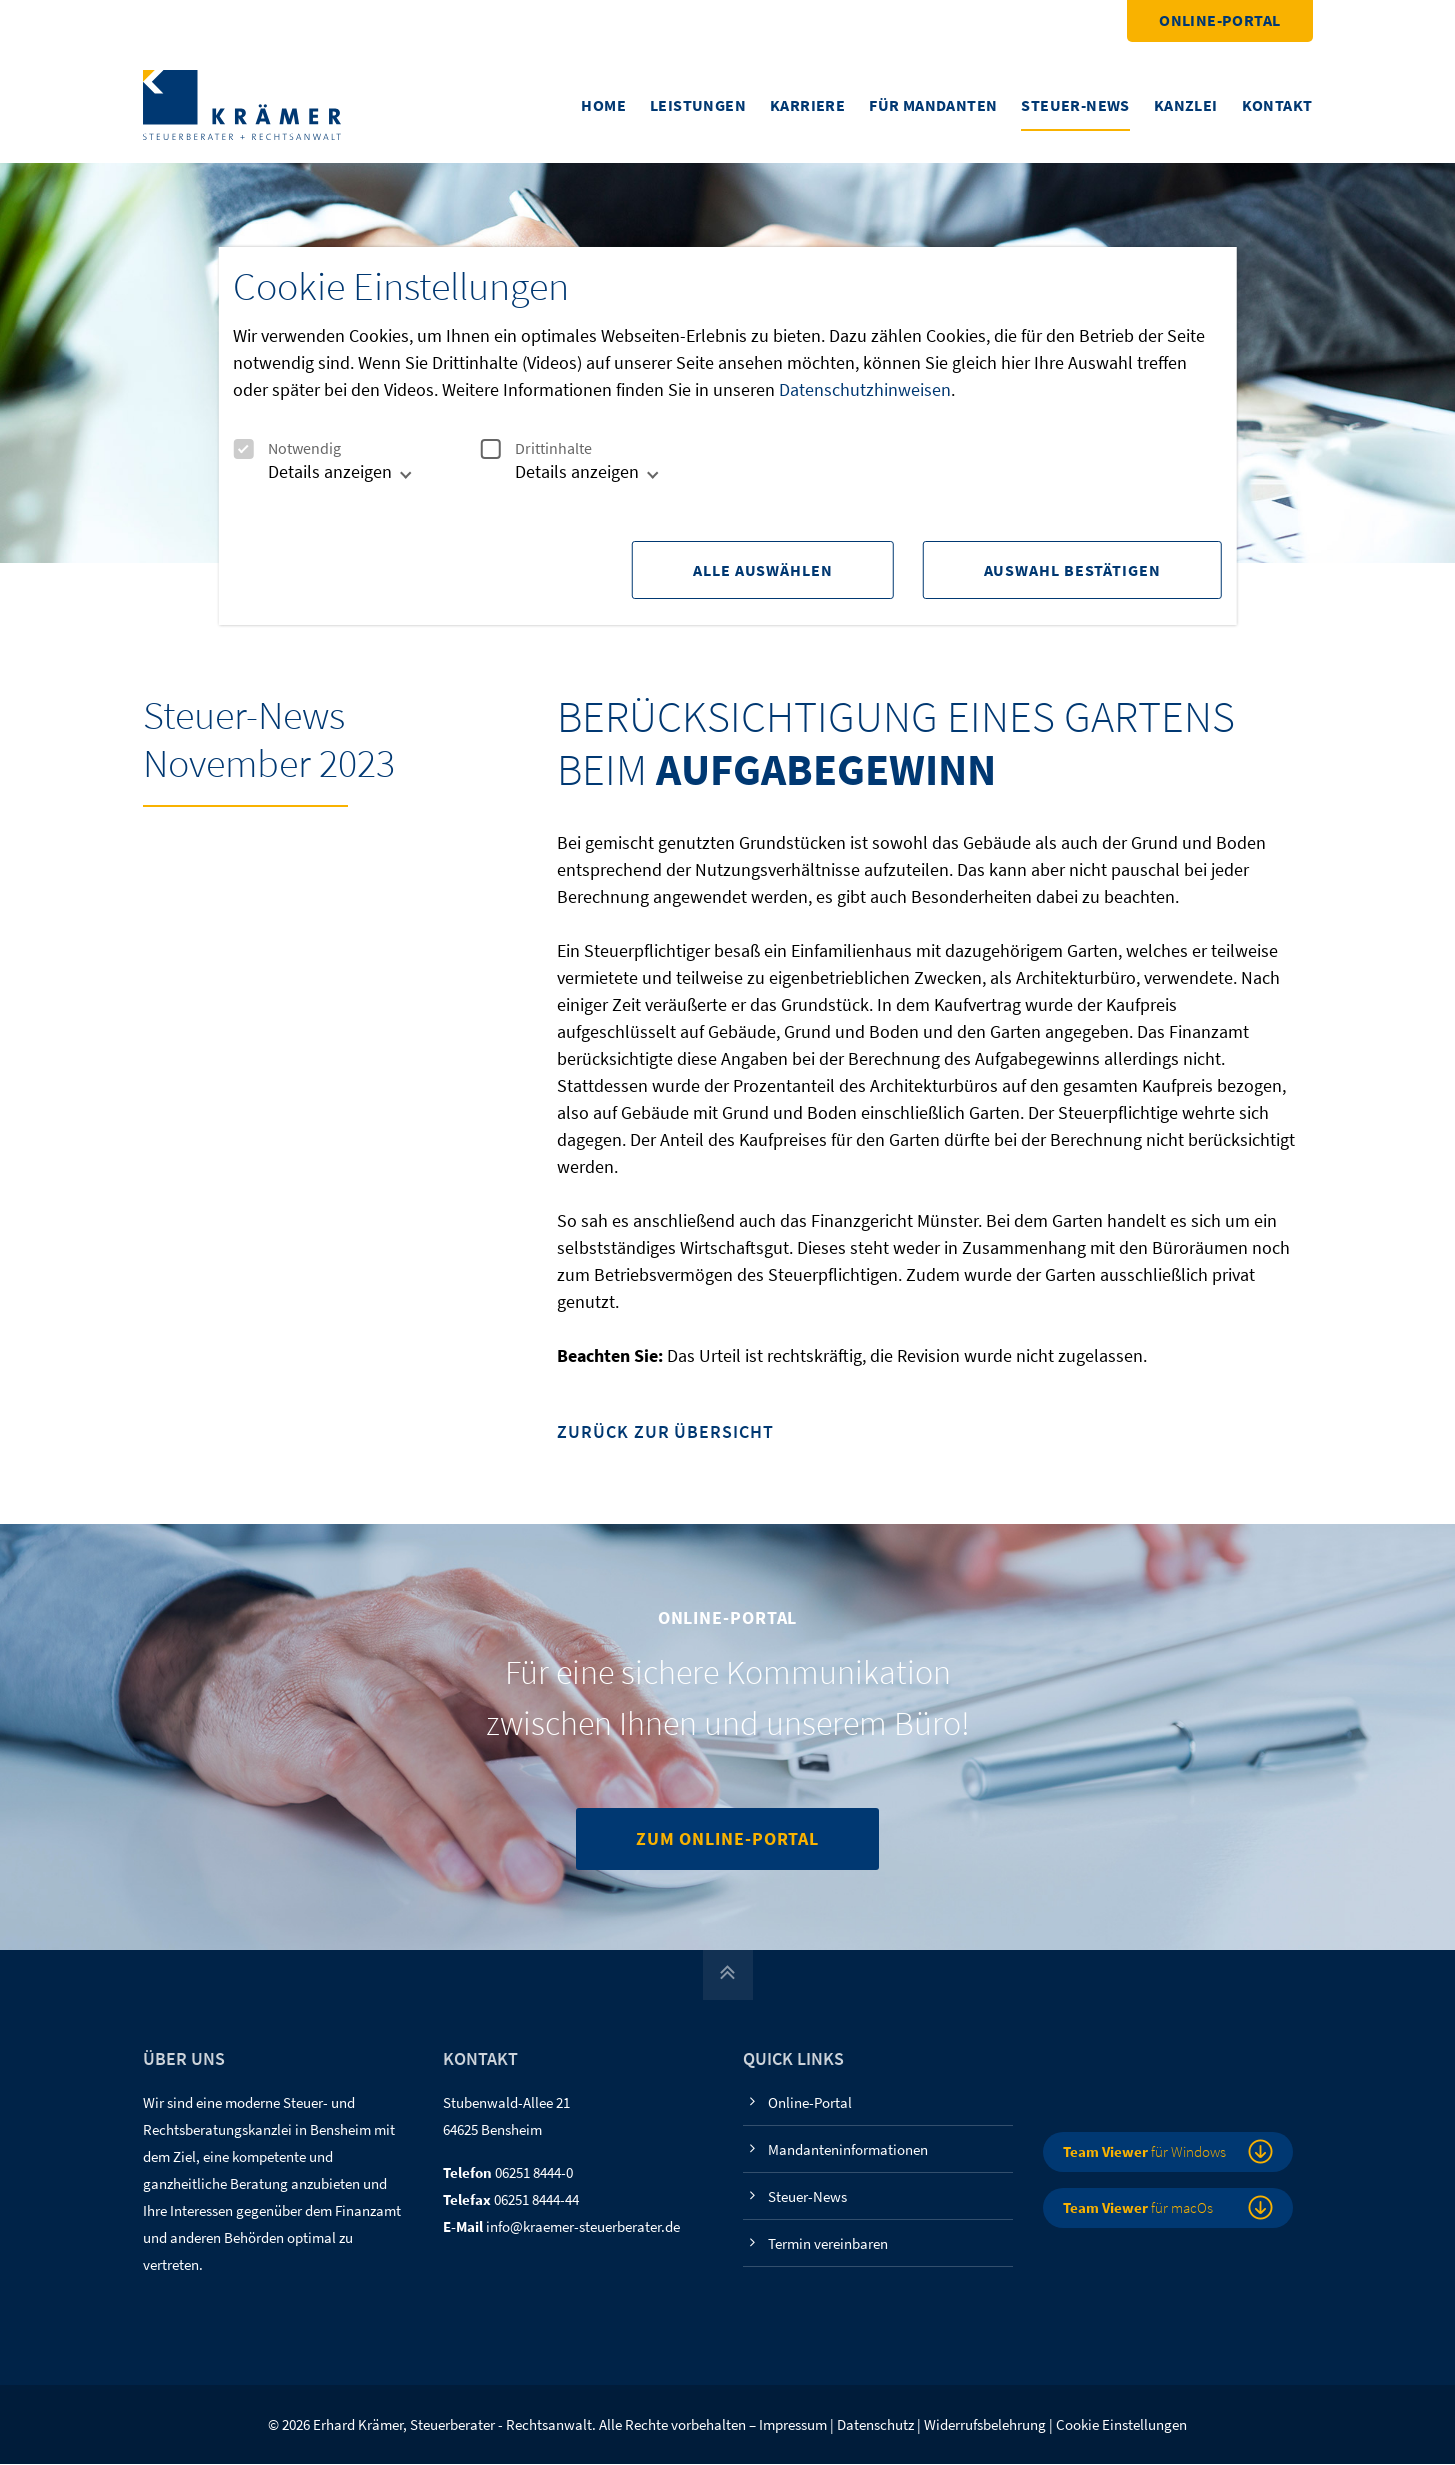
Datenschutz (875, 2425)
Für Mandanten (933, 105)
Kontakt (1277, 105)
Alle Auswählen (760, 570)
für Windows (1144, 2152)
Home (603, 105)
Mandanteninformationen (848, 2150)
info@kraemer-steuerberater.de (583, 2227)
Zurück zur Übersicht (665, 1433)
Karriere (807, 105)
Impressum (793, 2425)
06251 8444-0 (534, 2173)
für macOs (1138, 2208)
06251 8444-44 (536, 2200)
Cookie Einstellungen (1121, 2425)
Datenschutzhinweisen (865, 389)
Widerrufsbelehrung (985, 2425)
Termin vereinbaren (828, 2244)
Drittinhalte (536, 448)
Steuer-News (1075, 105)
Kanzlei (1186, 105)
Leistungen (698, 105)
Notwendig (287, 448)
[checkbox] (243, 449)
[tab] (320, 479)
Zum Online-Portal (727, 1839)
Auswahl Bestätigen (1072, 570)
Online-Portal (1219, 20)
